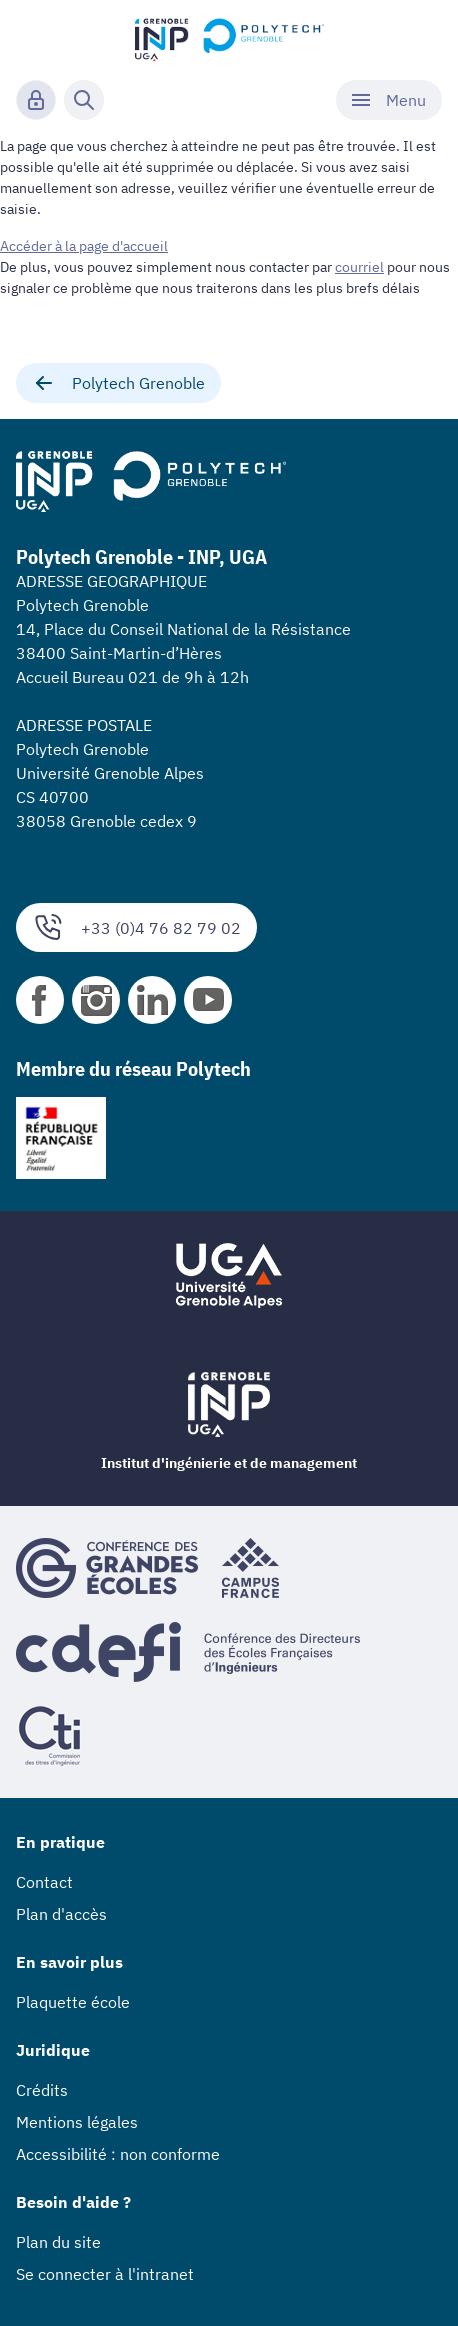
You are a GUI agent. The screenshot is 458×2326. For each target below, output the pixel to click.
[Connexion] (36, 100)
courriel (359, 267)
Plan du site (58, 2242)
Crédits (42, 2090)
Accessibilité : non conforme (118, 2154)
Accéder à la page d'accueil (84, 246)
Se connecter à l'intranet (105, 2274)
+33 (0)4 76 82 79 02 (136, 927)
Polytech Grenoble (118, 383)
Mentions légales (77, 2122)
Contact (44, 1882)
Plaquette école (73, 2002)
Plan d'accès (61, 1914)
